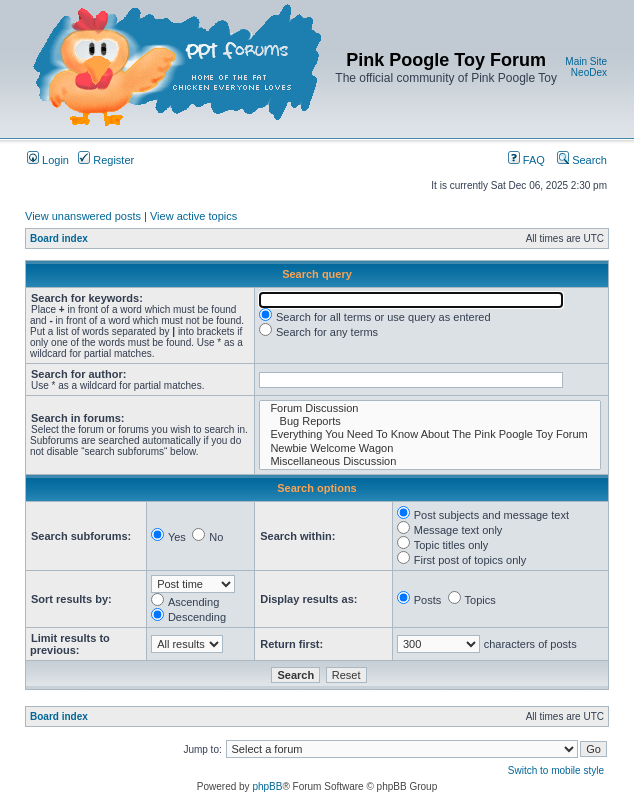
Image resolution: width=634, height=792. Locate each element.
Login (48, 160)
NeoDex (589, 72)
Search (582, 160)
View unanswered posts (83, 216)
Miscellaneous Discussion (430, 461)
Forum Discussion (430, 408)
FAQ (526, 160)
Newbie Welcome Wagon (430, 448)
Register (106, 160)
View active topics (193, 216)
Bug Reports (430, 421)
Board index (59, 238)
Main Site (586, 61)
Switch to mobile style (556, 770)
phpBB (267, 786)
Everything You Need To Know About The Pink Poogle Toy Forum (430, 434)
